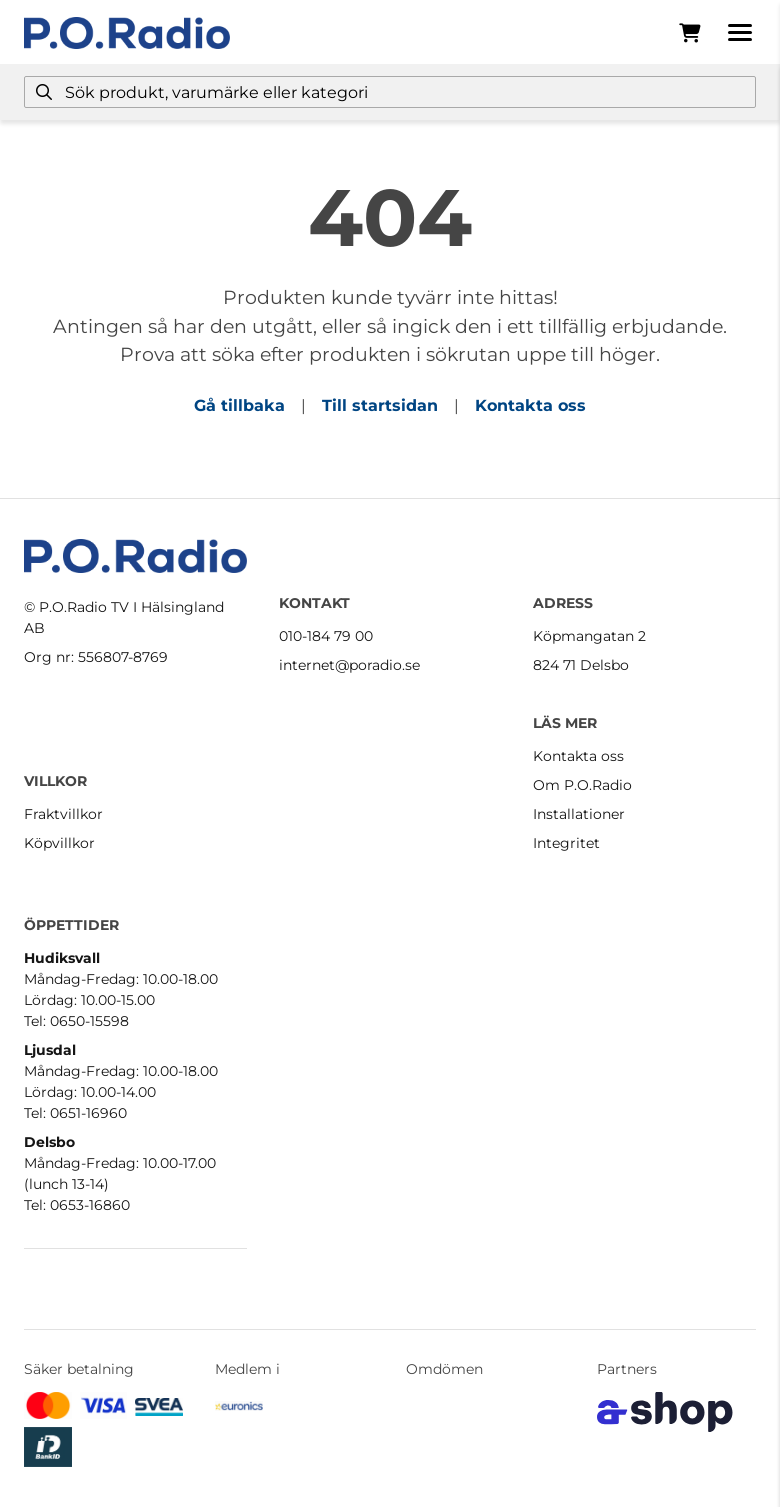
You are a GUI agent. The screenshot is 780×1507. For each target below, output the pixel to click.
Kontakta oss (530, 405)
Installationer (579, 814)
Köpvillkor (59, 843)
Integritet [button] (566, 843)
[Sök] (390, 92)
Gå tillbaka (239, 405)
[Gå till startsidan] (127, 33)
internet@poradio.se (349, 665)
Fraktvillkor (63, 814)
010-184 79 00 (326, 636)
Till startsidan (380, 405)
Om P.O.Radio (582, 785)
